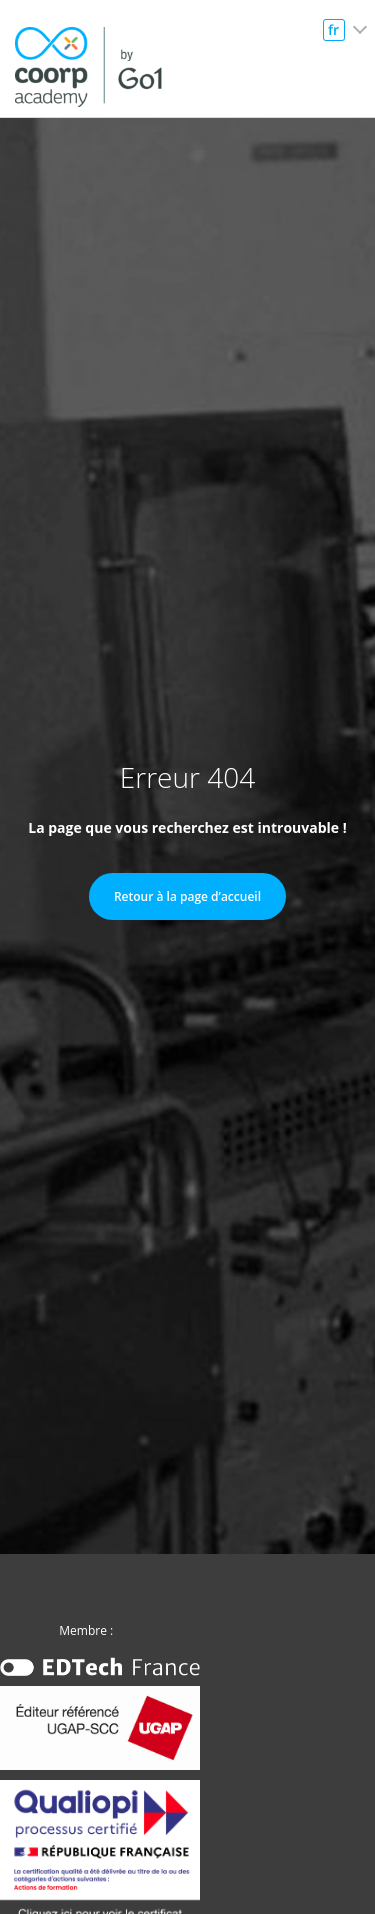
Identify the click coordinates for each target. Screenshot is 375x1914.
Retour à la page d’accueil (187, 896)
